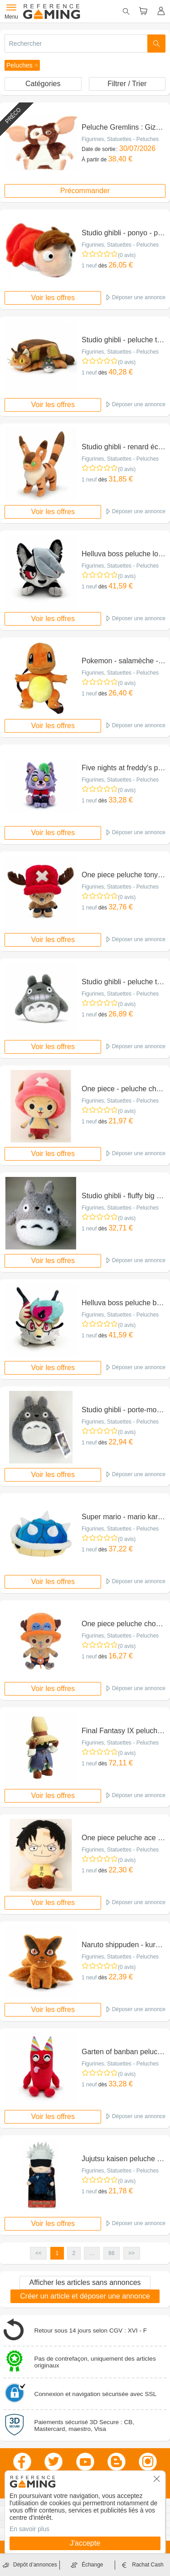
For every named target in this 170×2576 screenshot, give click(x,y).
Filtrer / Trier (126, 83)
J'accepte (85, 2543)
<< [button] (38, 2253)
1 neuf (89, 265)
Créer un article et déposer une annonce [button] (85, 2296)
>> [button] (131, 2253)
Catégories (42, 83)
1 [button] (56, 2253)
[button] (22, 65)
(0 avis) (127, 255)
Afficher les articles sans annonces (85, 2282)
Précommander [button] (85, 190)
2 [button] (74, 2253)
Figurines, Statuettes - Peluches (120, 139)
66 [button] (111, 2253)
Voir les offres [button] (53, 297)
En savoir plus (29, 2528)
